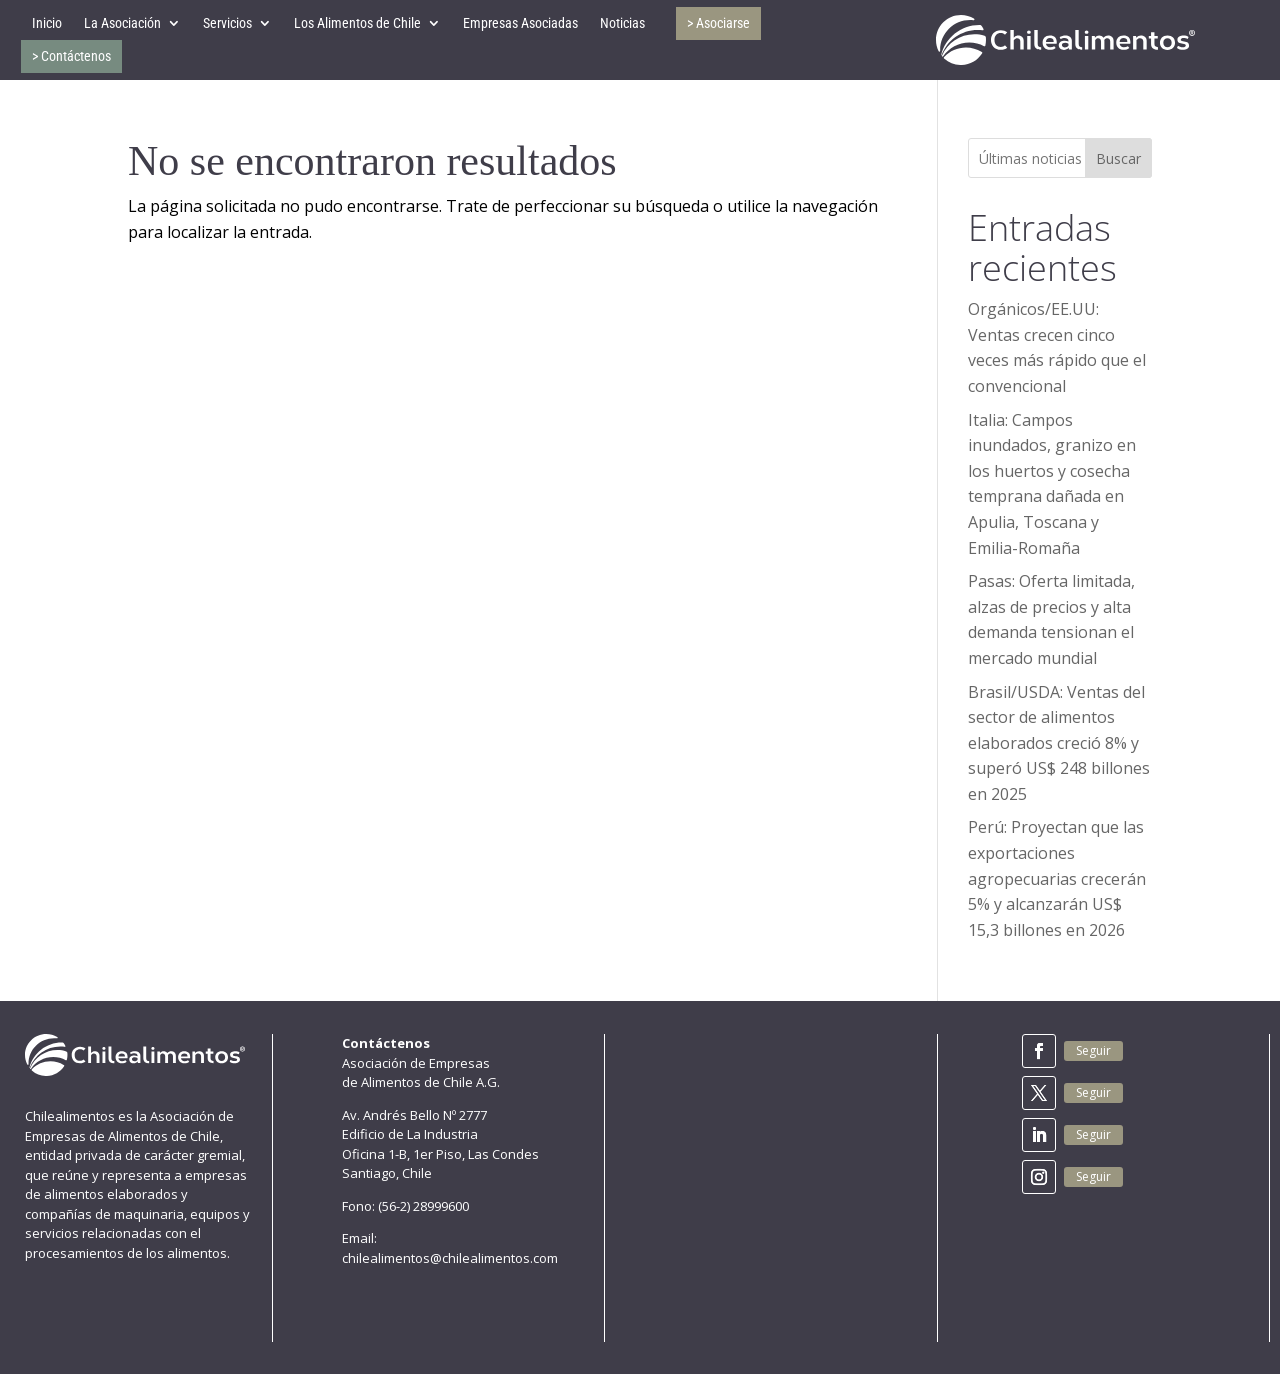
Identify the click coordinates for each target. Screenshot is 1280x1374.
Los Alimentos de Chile (357, 23)
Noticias (622, 23)
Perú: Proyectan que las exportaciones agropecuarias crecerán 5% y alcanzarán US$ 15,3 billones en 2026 (1057, 878)
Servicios (227, 23)
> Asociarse (718, 23)
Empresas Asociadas (520, 23)
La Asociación (122, 23)
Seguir (1093, 1050)
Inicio (47, 23)
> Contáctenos (71, 56)
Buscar (1118, 158)
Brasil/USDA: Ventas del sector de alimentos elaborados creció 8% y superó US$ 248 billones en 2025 (1059, 743)
